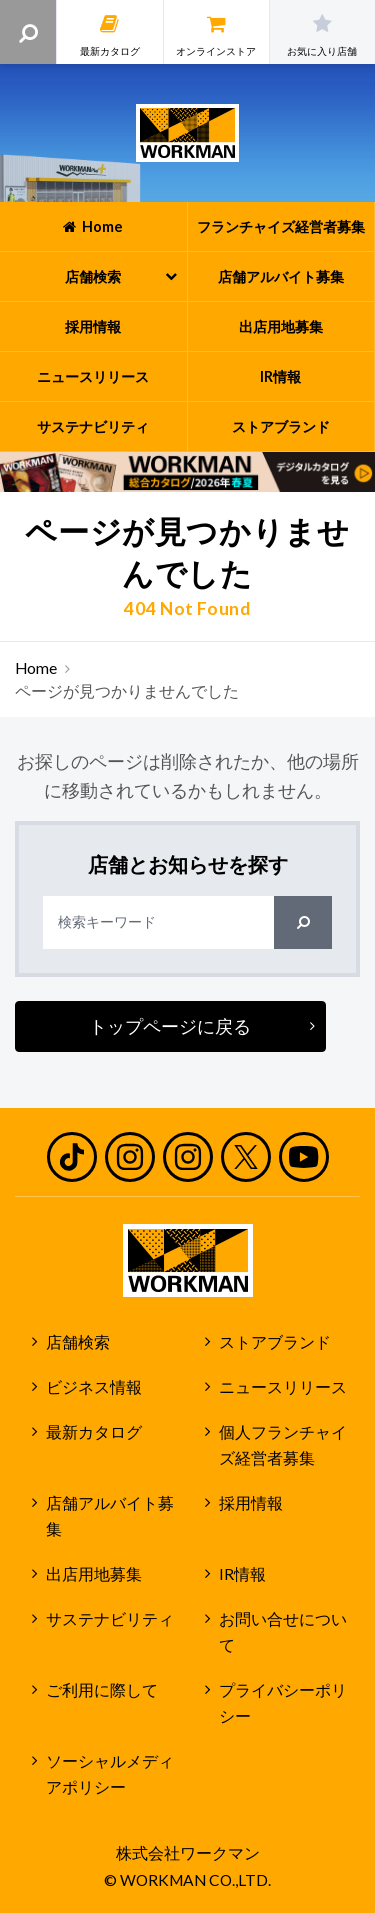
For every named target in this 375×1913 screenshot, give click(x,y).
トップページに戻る (170, 1026)
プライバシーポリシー (283, 1703)
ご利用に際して (102, 1690)
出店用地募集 (94, 1574)
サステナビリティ (110, 1619)
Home (36, 668)
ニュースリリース (283, 1387)
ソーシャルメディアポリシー (110, 1774)
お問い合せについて (283, 1632)
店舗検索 (78, 1342)
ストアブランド (275, 1342)
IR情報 (242, 1574)
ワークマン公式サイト (187, 133)
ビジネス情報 (94, 1387)
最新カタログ (94, 1432)
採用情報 (251, 1503)
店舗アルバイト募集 (110, 1516)
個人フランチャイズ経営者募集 (283, 1445)
